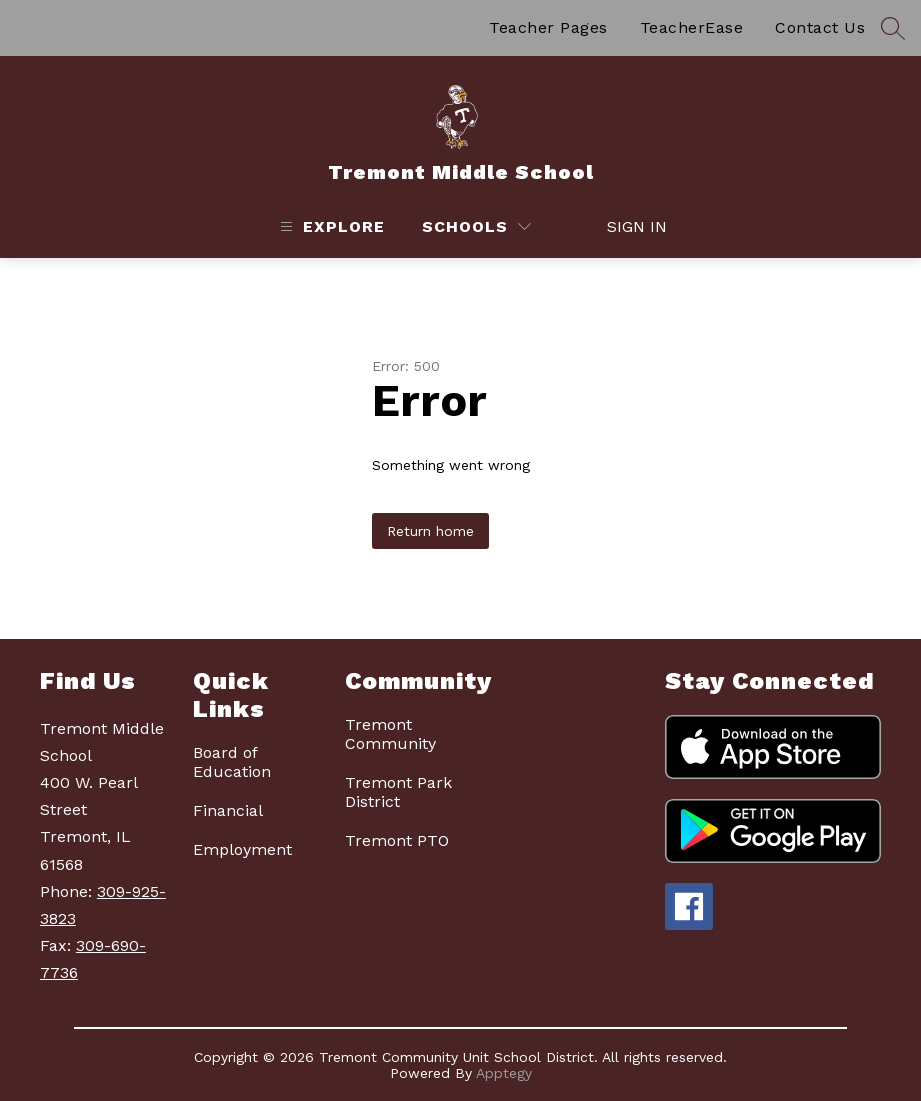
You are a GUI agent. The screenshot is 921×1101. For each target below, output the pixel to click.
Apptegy (504, 1073)
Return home (430, 531)
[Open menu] (330, 226)
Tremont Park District (398, 792)
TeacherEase (692, 27)
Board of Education (232, 762)
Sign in (626, 226)
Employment (242, 849)
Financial (228, 810)
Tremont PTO (397, 840)
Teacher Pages (548, 27)
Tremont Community (390, 734)
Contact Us (820, 27)
